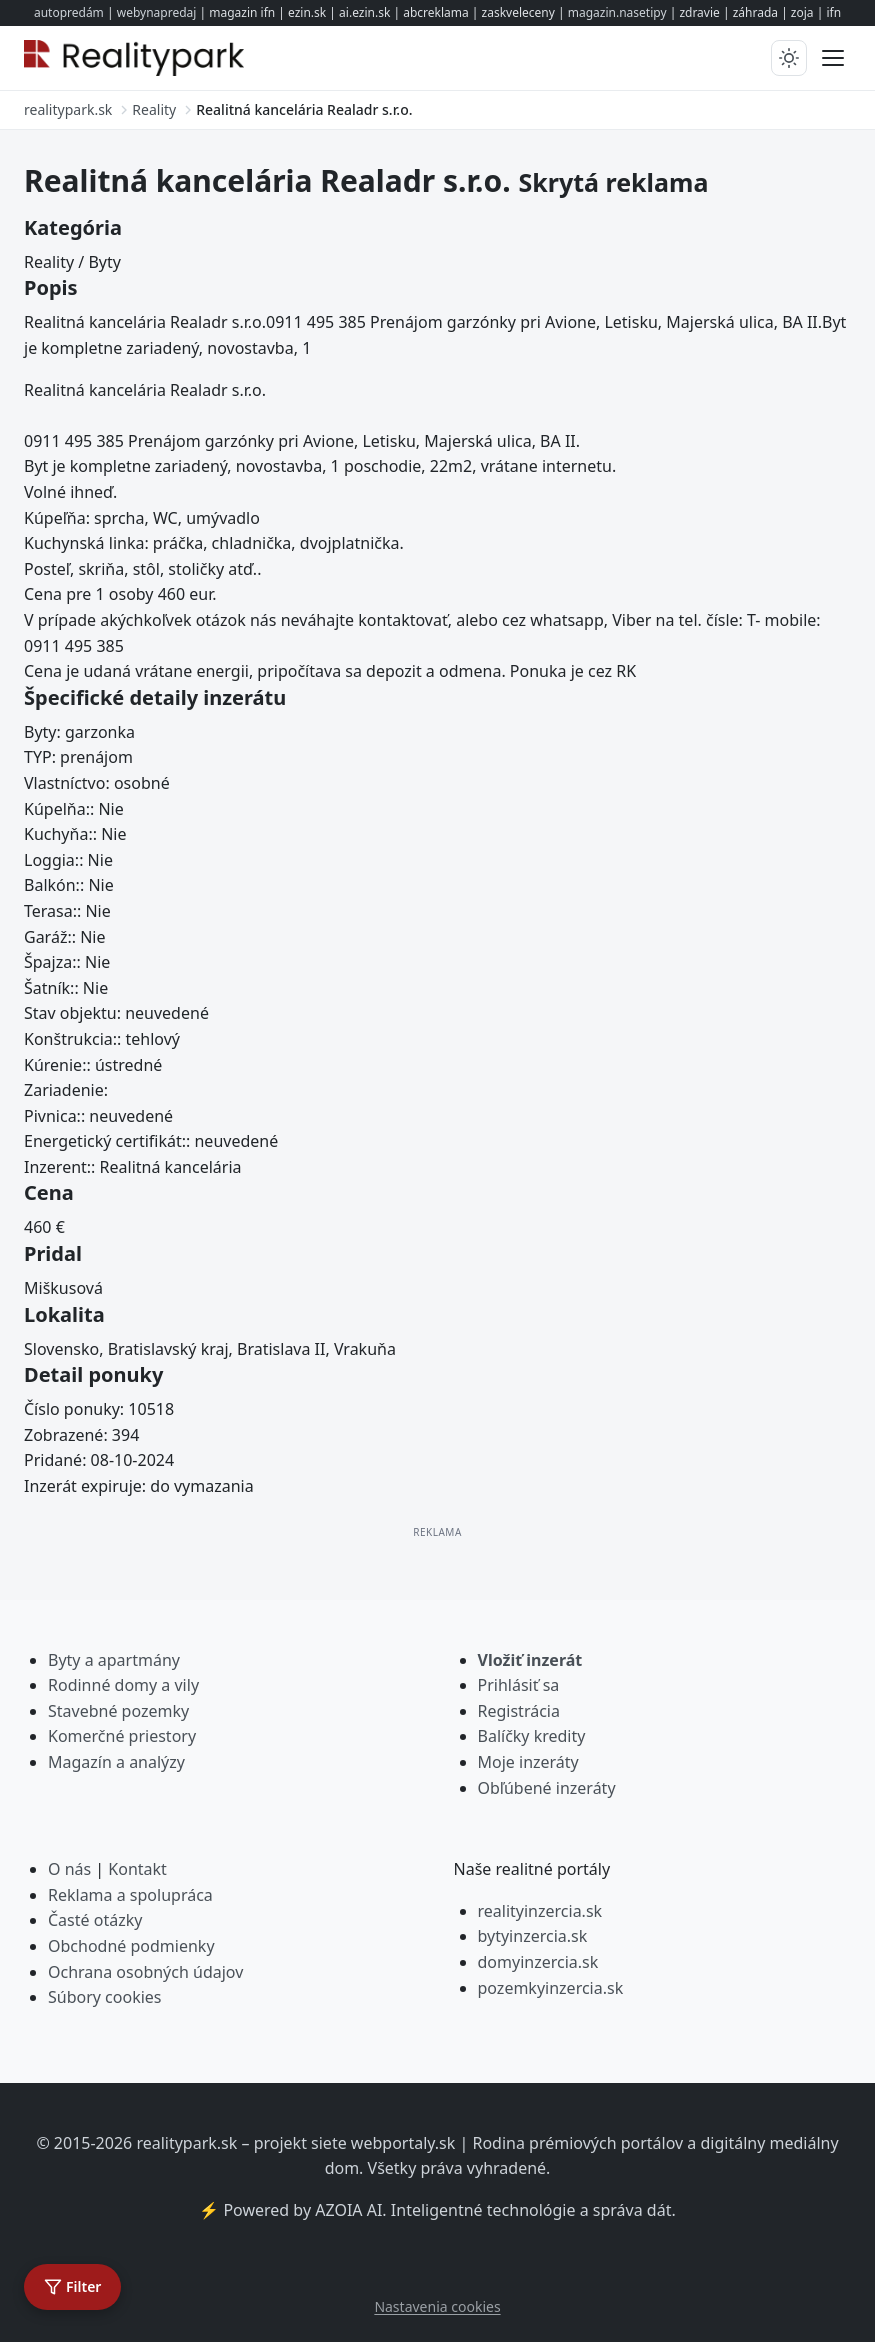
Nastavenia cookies (437, 2306)
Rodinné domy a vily (123, 1685)
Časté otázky (95, 1920)
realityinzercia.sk (540, 1911)
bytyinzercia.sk (533, 1936)
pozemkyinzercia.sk (551, 1988)
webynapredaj (157, 12)
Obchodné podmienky (131, 1946)
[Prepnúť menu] (833, 58)
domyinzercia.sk (538, 1962)
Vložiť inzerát (530, 1660)
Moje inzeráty (528, 1762)
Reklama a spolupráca (130, 1895)
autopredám (69, 12)
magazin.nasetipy (617, 12)
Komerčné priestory (122, 1736)
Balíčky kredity (532, 1736)
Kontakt (137, 1869)
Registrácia (519, 1711)
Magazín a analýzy (116, 1762)
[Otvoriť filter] (72, 2287)
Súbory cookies (105, 1997)
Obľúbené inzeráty (547, 1788)
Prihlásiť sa (519, 1685)
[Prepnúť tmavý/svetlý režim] (789, 58)
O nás (69, 1869)
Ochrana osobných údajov (145, 1972)
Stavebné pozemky (118, 1711)
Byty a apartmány (114, 1660)
